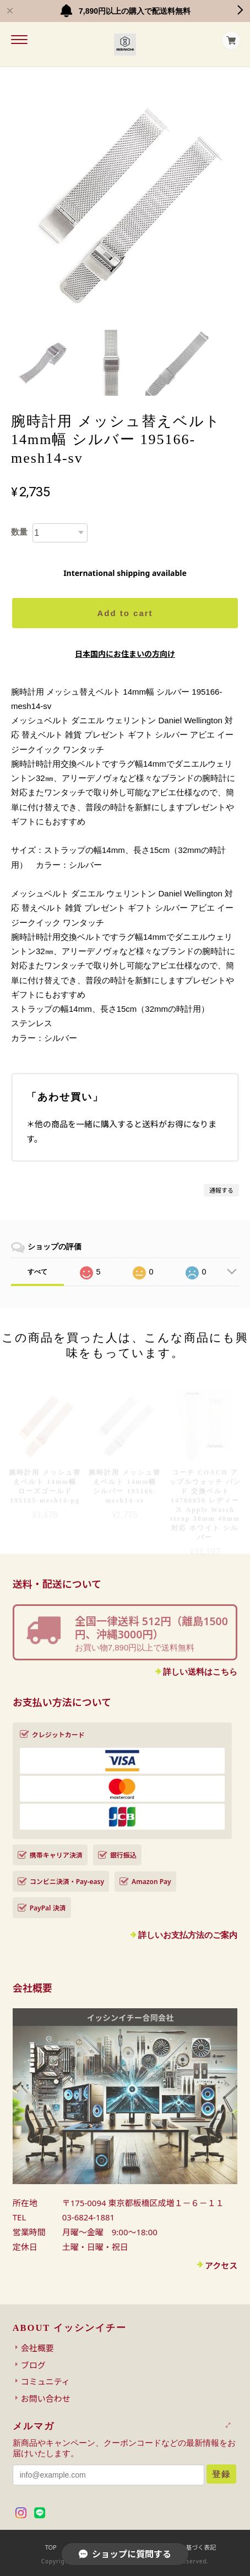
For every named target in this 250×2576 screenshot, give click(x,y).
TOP (51, 2547)
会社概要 (37, 2347)
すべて (37, 1272)
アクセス (221, 2265)
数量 (19, 531)
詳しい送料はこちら (200, 1671)
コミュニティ (45, 2381)
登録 (221, 2474)
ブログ (33, 2364)
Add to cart (125, 613)
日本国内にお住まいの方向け (125, 654)
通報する (221, 1190)
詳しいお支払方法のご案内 (187, 1935)
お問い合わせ (45, 2398)
